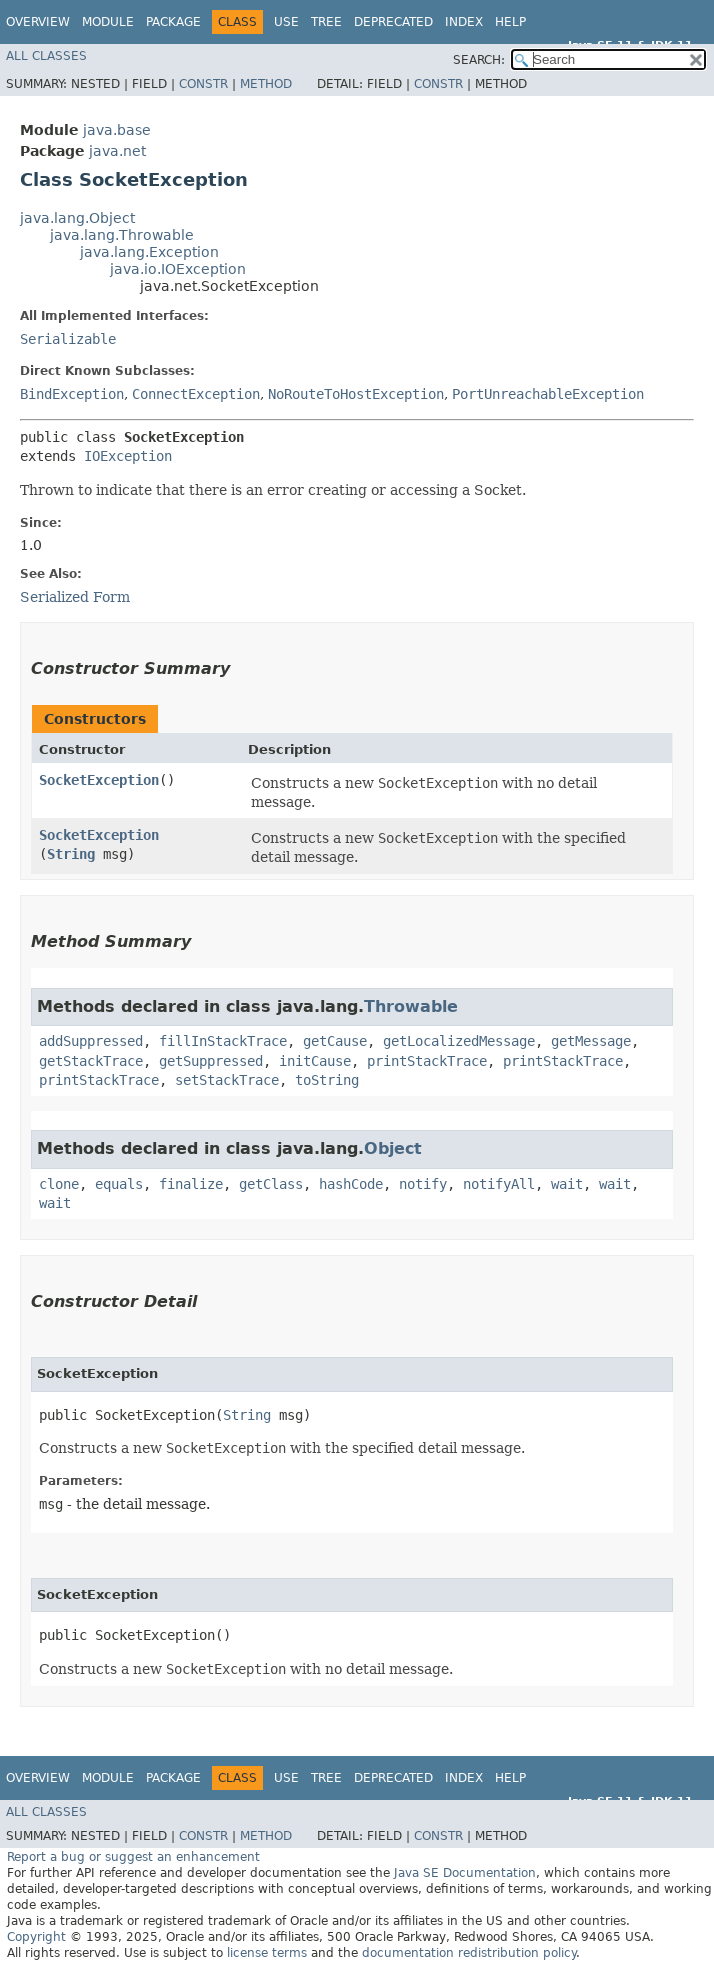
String (71, 854)
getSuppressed (211, 1061)
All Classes (46, 56)
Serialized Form (75, 597)
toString (327, 1080)
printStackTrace (427, 1061)
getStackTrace (91, 1061)
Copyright (36, 1937)
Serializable (68, 339)
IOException (128, 456)
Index (464, 22)
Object (393, 1148)
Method (266, 84)
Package (173, 22)
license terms (267, 1953)
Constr (203, 84)
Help (510, 22)
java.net (117, 151)
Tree (326, 22)
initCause (315, 1061)
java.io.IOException (178, 269)
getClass (271, 1184)
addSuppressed (91, 1041)
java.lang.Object (77, 218)
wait (567, 1184)
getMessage (591, 1041)
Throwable (411, 1006)
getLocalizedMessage (459, 1041)
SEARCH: (479, 60)
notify (423, 1184)
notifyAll (499, 1184)
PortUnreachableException (548, 394)
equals (119, 1184)
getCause (335, 1041)
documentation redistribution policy (469, 1953)
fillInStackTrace (223, 1041)
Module (108, 22)
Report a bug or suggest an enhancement (133, 1857)
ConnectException (196, 394)
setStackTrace (227, 1080)
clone (59, 1184)
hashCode (351, 1184)
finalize (191, 1184)
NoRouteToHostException (356, 394)
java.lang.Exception (149, 252)
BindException (72, 394)
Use (286, 22)
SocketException (99, 780)
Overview (38, 22)
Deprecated (393, 22)
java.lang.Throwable (122, 235)
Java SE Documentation (465, 1873)
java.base (117, 130)
